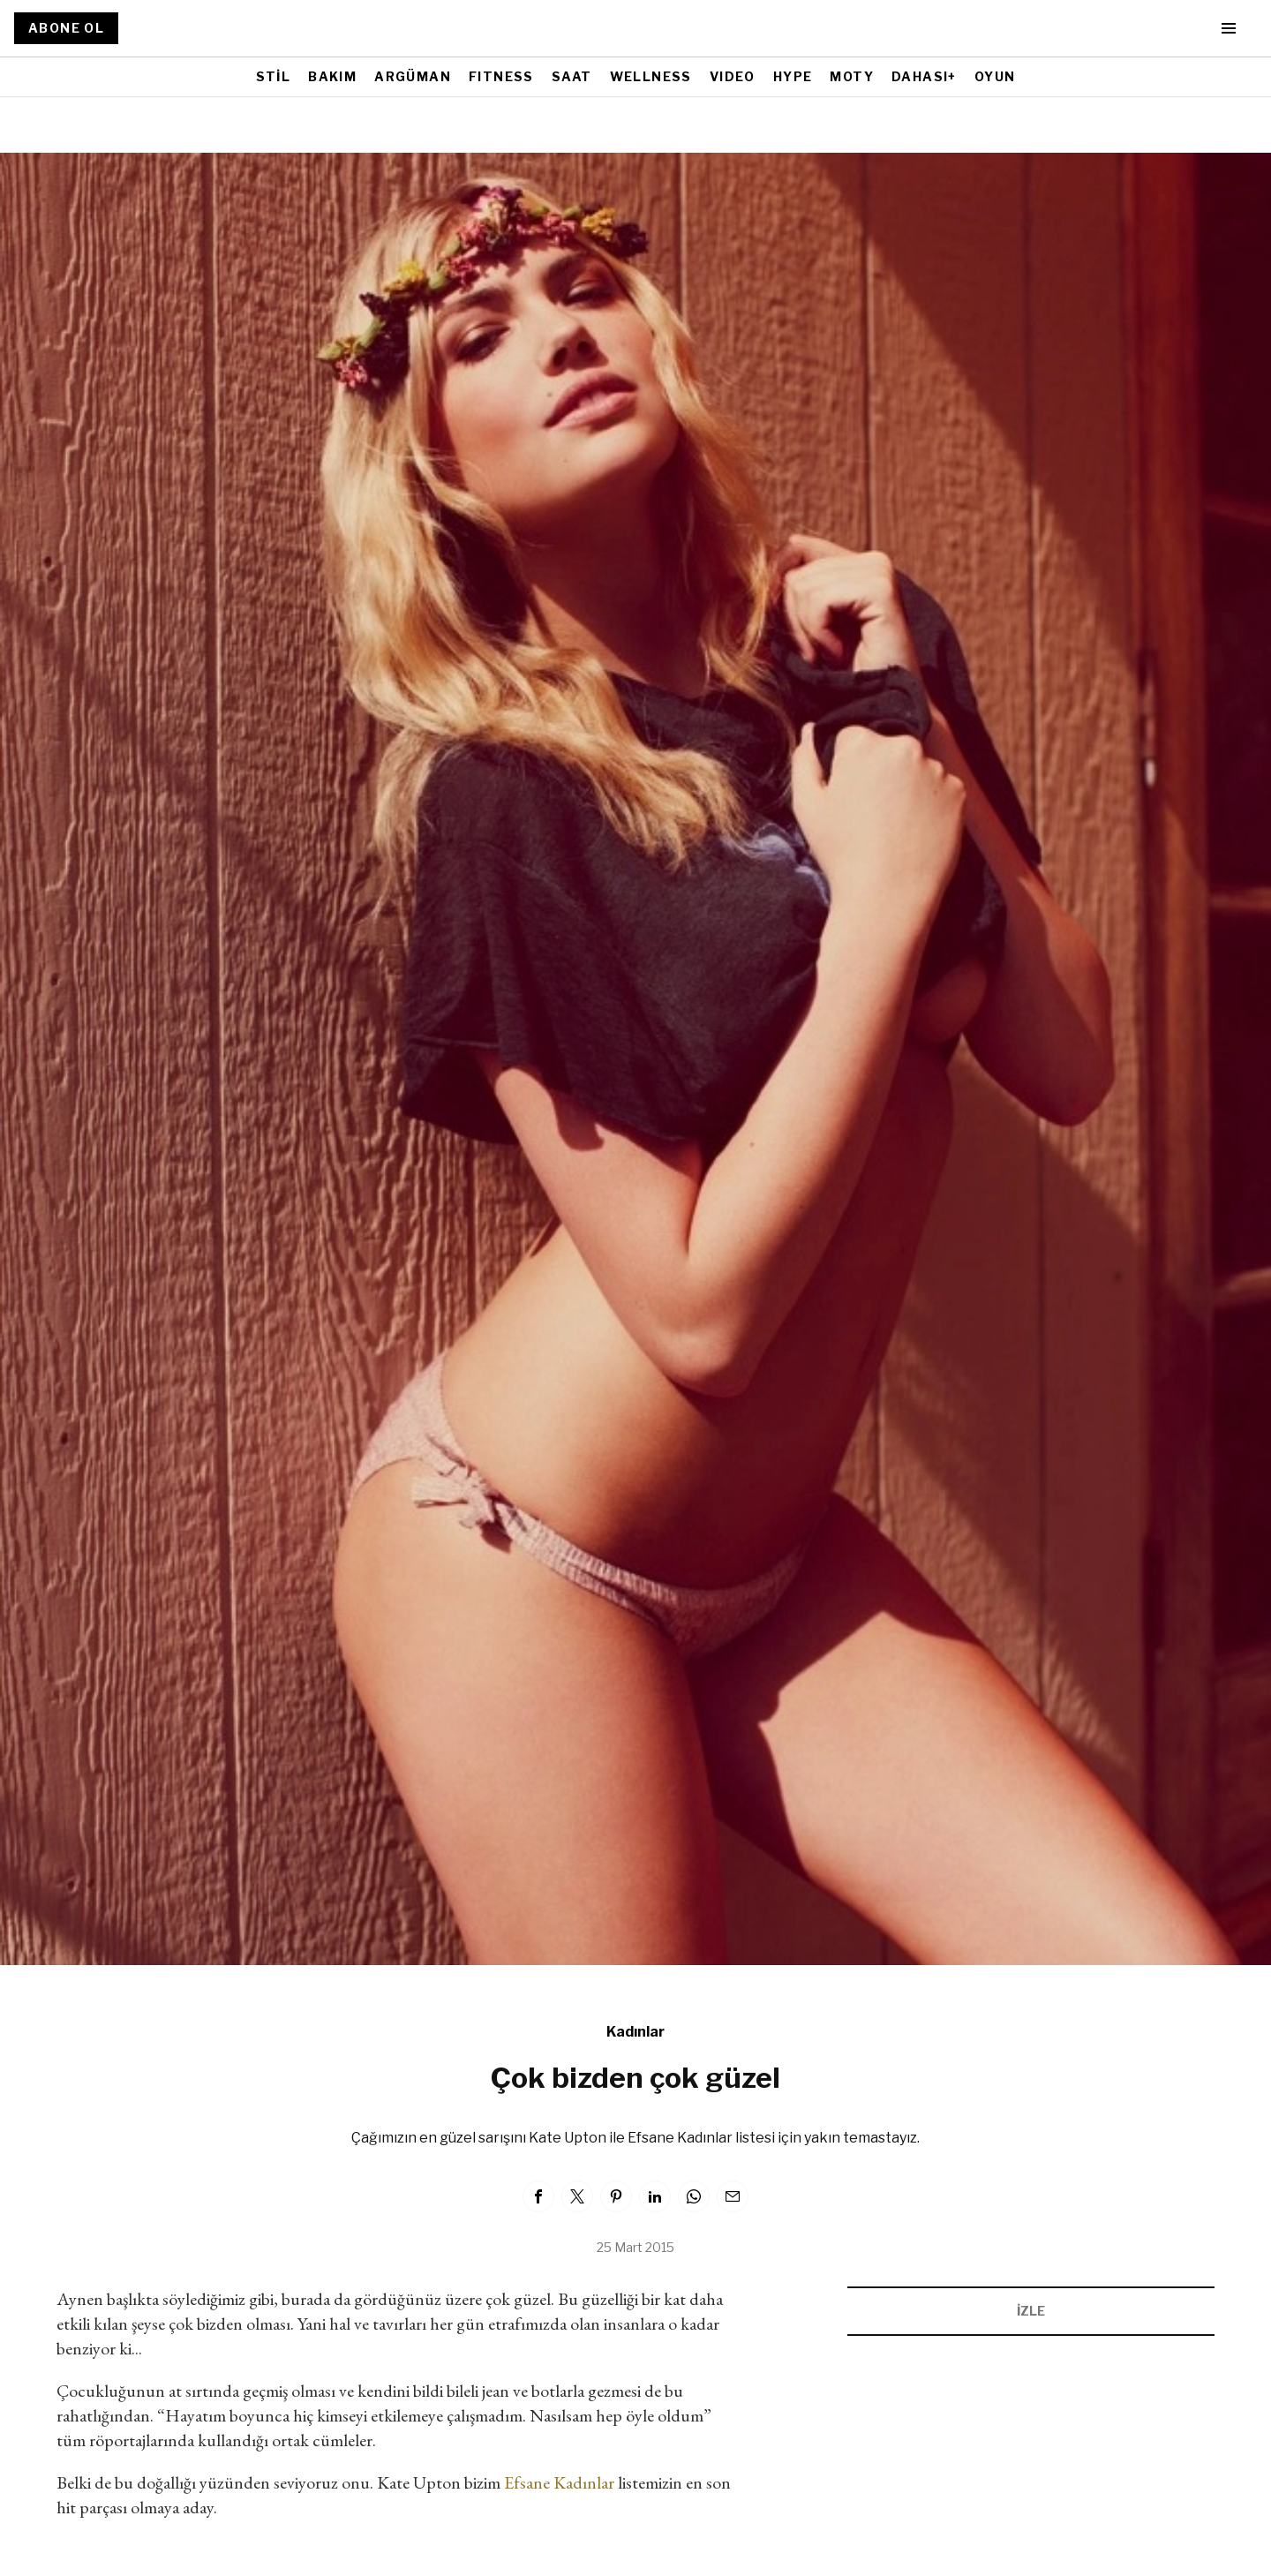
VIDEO (733, 76)
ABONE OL (66, 27)
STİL (273, 76)
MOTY (852, 76)
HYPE (793, 76)
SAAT (572, 76)
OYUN (995, 76)
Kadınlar (635, 2031)
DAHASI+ (924, 76)
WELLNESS (651, 76)
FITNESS (501, 76)
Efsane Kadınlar (559, 2482)
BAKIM (332, 76)
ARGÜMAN (412, 76)
